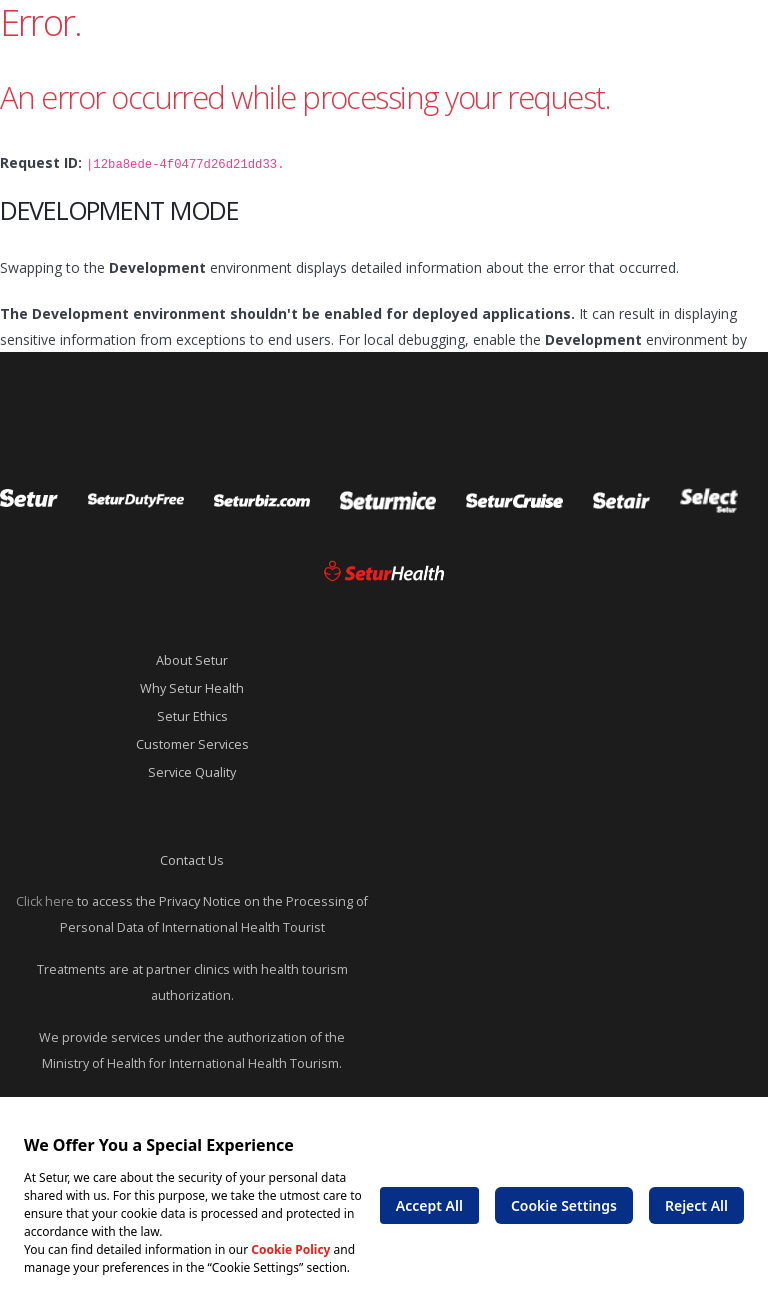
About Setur (192, 660)
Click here (45, 901)
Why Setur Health (192, 688)
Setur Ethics (192, 716)
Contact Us (192, 860)
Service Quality (192, 772)
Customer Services (192, 744)
